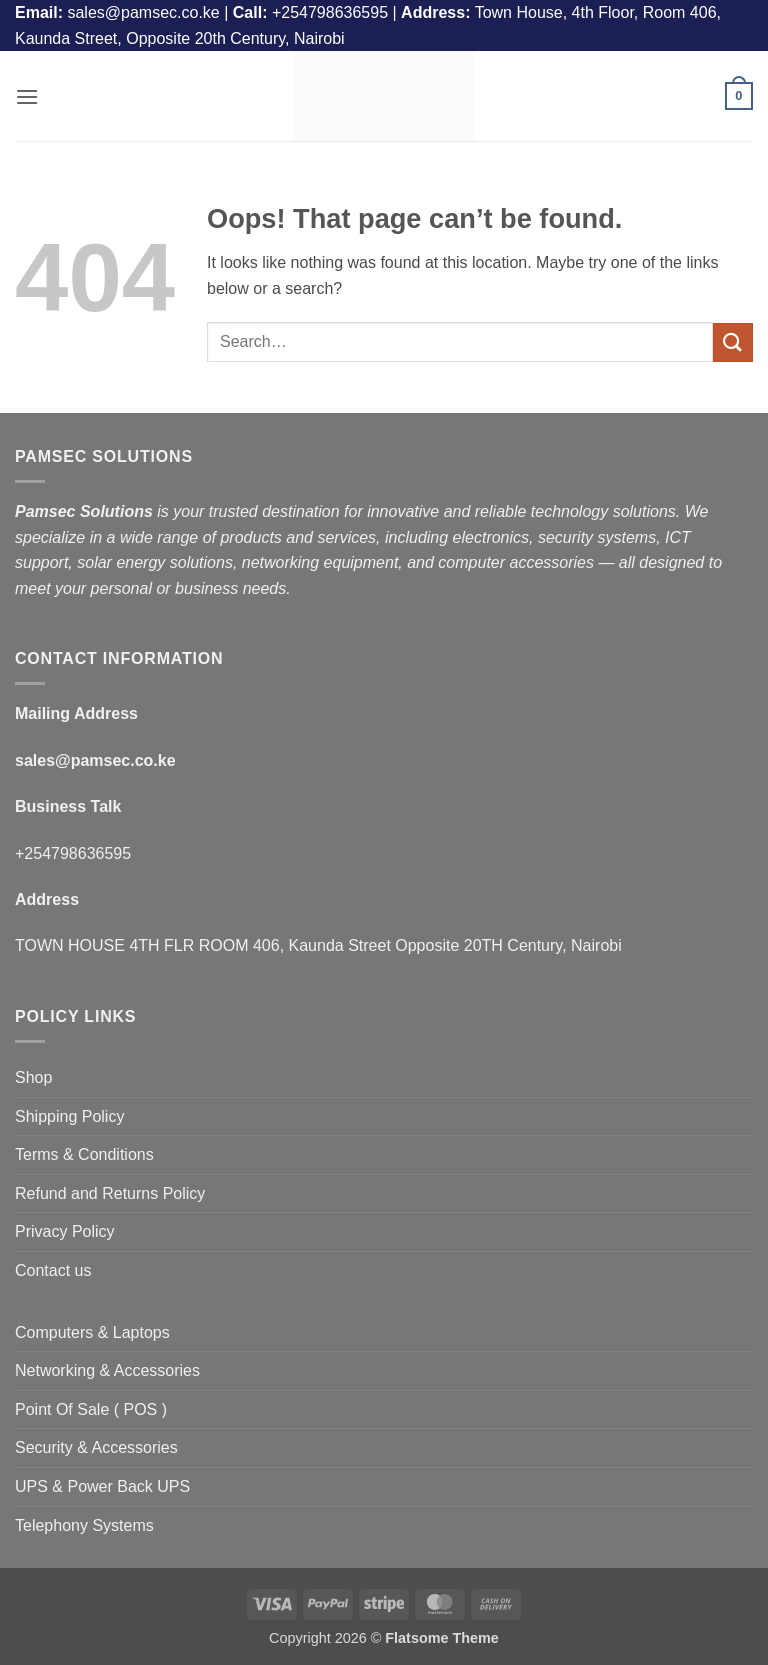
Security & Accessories (96, 1447)
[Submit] (733, 342)
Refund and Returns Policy (110, 1193)
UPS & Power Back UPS (102, 1486)
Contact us (53, 1270)
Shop (33, 1077)
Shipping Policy (69, 1116)
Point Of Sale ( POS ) (91, 1409)
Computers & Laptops (92, 1332)
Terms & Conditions (84, 1154)
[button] (27, 96)
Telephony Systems (84, 1525)
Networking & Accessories (107, 1370)
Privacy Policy (65, 1231)
